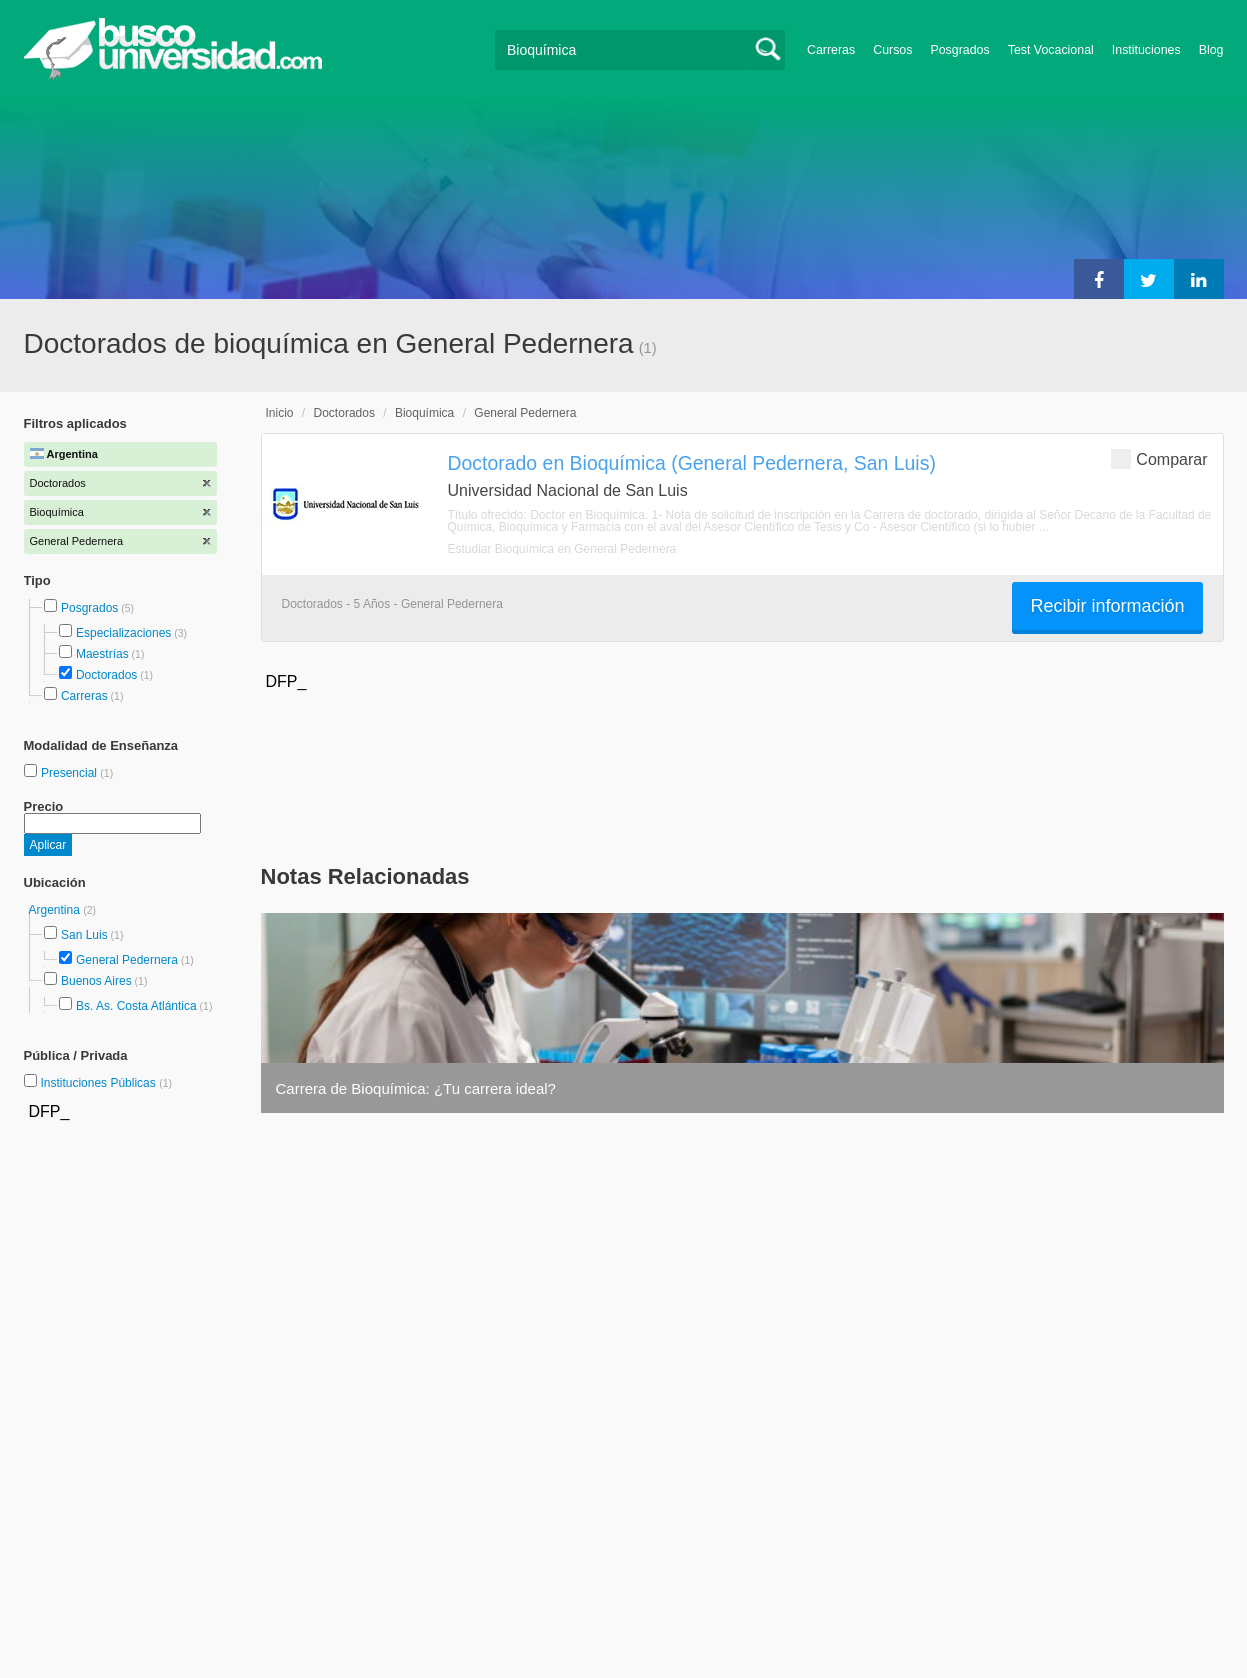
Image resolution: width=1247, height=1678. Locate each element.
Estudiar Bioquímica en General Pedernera (562, 549)
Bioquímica (424, 413)
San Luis (84, 935)
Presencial (70, 773)
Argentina (56, 910)
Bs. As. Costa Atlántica (136, 1006)
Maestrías (102, 654)
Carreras (831, 50)
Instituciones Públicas (106, 1083)
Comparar (1159, 458)
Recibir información (1107, 606)
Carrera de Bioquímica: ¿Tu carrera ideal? (416, 1088)
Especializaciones (123, 633)
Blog (1211, 50)
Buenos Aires (96, 981)
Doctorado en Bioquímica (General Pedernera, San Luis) (692, 463)
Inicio (280, 413)
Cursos (892, 50)
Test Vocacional (1051, 50)
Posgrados (959, 50)
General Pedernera (127, 960)
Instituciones (1146, 50)
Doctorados (106, 675)
